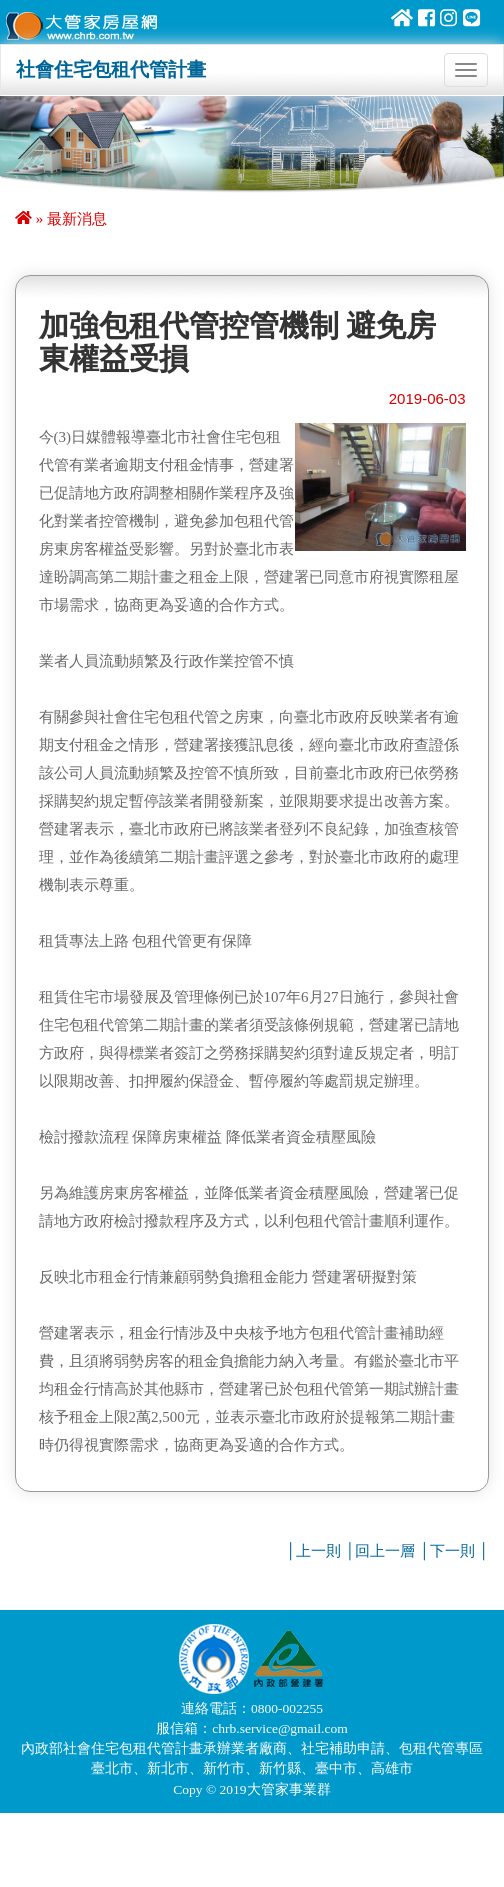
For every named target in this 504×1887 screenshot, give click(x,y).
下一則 (452, 1551)
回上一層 (385, 1551)
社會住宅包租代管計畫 (111, 69)
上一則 (318, 1551)
